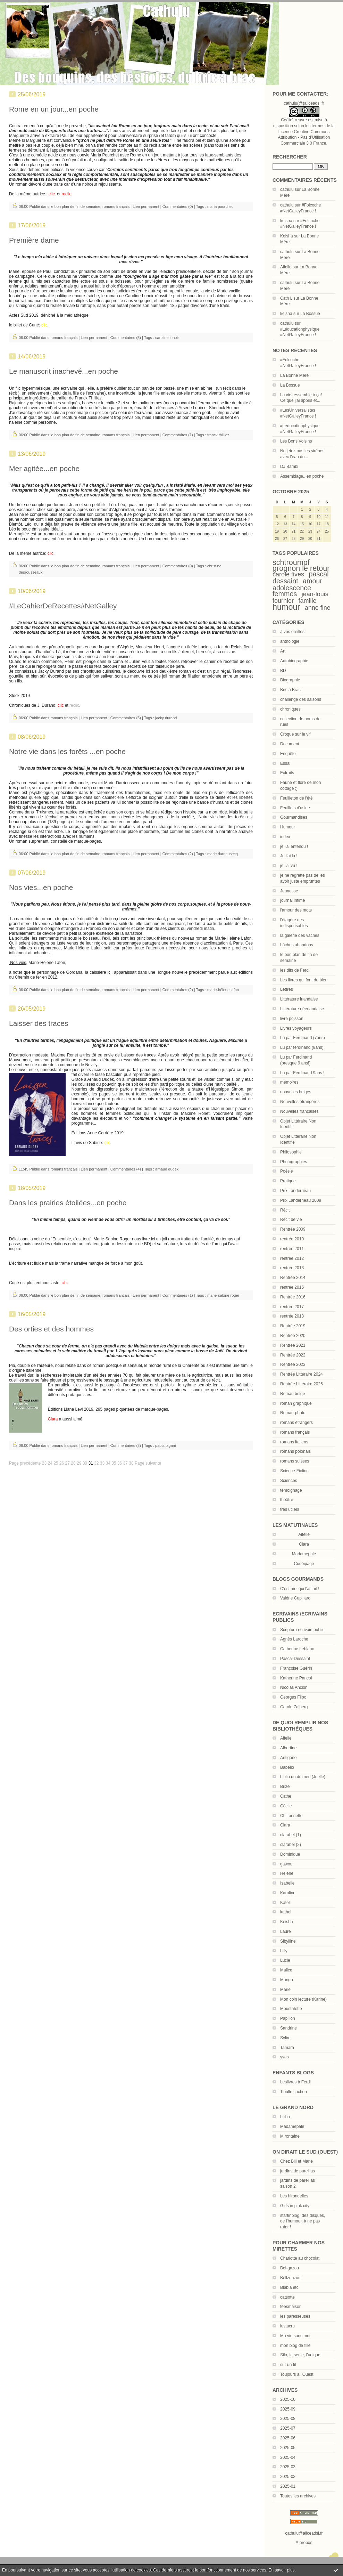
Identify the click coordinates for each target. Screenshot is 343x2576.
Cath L (286, 298)
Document (289, 744)
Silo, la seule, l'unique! (300, 2354)
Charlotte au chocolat (299, 2258)
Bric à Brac (290, 689)
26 (61, 1463)
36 (119, 1463)
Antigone (288, 1757)
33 (102, 1463)
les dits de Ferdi (295, 970)
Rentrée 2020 (293, 1335)
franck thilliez (218, 435)
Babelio (287, 1767)
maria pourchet (220, 206)
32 (96, 1463)
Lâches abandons (296, 944)
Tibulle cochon (293, 2091)
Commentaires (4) (125, 1169)
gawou (286, 1864)
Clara (285, 1825)
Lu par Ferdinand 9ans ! (302, 1072)
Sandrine (288, 2028)
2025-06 (287, 2438)
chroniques (290, 709)
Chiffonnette (291, 1815)
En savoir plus (281, 2570)
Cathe (285, 1796)
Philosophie (291, 1152)
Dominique (290, 1854)
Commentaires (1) (177, 435)
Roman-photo (293, 1412)
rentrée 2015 (292, 1287)
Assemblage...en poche (302, 476)
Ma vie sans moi (295, 2335)
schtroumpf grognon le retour (301, 565)
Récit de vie (291, 1219)
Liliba (285, 2116)
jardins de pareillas (297, 2171)
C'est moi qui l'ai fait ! (299, 1588)
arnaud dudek (166, 1169)
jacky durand (166, 718)
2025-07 (287, 2428)
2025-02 (287, 2476)
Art (282, 651)
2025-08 (287, 2418)
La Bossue (310, 313)
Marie (285, 1989)
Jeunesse (289, 891)
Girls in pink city (294, 2205)
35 (113, 1463)
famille (307, 600)
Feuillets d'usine (295, 807)
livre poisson (291, 1018)
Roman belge (292, 1393)
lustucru (287, 2326)
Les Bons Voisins (296, 441)
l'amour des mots (296, 910)
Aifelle (286, 267)
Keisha (286, 236)
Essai (285, 763)
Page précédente (25, 1463)
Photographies (293, 1161)
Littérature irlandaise (299, 999)
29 (79, 1463)
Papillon (287, 2018)
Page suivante (148, 1463)
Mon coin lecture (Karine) (303, 1999)
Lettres (286, 989)
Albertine (288, 1747)
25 (55, 1463)
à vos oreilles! (293, 631)
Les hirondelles (294, 2196)
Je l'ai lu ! (289, 855)
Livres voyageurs (296, 1028)
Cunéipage (304, 1563)
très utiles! (289, 1509)
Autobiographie (294, 660)
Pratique (288, 1180)
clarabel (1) (290, 1834)
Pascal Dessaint (295, 1658)
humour (286, 606)
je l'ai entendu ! (294, 846)
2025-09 (287, 2409)
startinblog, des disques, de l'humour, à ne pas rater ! (302, 2221)
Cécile (286, 1806)
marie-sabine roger (223, 1295)
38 (131, 1463)
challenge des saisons (300, 699)
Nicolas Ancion (294, 1687)
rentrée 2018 (292, 1316)
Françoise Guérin (296, 1668)
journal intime (292, 900)
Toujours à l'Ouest (296, 2374)
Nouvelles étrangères (299, 1101)
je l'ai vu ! (289, 865)
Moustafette (291, 2008)
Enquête (288, 753)
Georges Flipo (293, 1697)
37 (125, 1463)
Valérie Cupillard (295, 1598)
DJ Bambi (289, 466)
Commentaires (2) (177, 854)
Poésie (286, 1171)
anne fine (318, 607)
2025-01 (287, 2486)
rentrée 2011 (292, 1248)
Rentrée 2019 (293, 1325)
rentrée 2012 (292, 1258)
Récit (285, 1210)
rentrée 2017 (292, 1306)
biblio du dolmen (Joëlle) (302, 1776)
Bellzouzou (290, 2277)
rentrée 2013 (292, 1267)
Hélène (286, 1873)
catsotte (287, 2297)
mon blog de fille (295, 2345)
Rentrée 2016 (293, 1297)
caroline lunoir (167, 337)
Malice (286, 1970)
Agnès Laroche (294, 1639)
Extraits (287, 772)
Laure (285, 1931)
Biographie (290, 680)
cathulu (287, 189)
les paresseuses (295, 2316)
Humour (287, 827)
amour (312, 581)
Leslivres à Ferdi (295, 2082)
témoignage (291, 1490)
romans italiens (294, 1442)
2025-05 (287, 2447)
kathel (285, 1912)
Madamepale (304, 1554)
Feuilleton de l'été (296, 798)
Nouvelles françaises (299, 1111)
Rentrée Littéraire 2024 (301, 1374)
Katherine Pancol (296, 1678)
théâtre (286, 1499)
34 (108, 1463)
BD (283, 670)
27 (67, 1463)
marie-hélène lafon (223, 990)
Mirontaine (290, 2136)
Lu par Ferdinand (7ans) (302, 1037)
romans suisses (294, 1461)
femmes (285, 594)
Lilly (283, 1951)
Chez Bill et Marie (296, 2161)
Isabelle (287, 1883)
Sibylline (288, 1941)
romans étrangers (296, 1422)
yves (284, 2057)
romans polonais (295, 1451)
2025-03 (287, 2466)
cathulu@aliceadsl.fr (304, 2533)
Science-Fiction (294, 1470)
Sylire (285, 2037)
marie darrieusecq (222, 854)
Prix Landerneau (295, 1190)
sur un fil (288, 2364)
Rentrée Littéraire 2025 (301, 1384)
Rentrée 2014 (293, 1277)
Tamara (287, 2047)
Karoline (287, 1892)
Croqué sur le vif (295, 734)
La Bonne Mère (294, 375)
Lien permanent (146, 206)
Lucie (285, 1960)
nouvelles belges (295, 1091)
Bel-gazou (289, 2268)
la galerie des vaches (299, 935)
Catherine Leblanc (297, 1648)
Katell (285, 1902)
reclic (74, 705)
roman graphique (296, 1403)
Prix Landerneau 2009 (300, 1200)
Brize (285, 1786)
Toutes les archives (298, 2496)
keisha (286, 220)
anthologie (289, 641)
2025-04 (287, 2457)
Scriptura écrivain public (302, 1629)
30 (85, 1463)
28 (73, 1463)
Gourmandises (293, 817)
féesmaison (290, 2306)
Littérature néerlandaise (302, 1008)
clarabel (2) (290, 1844)
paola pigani (165, 1445)
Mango (286, 1979)
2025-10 (287, 2399)
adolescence (292, 588)
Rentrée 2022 (293, 1355)
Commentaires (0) (177, 206)
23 (44, 1463)
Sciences (288, 1480)
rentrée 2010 (292, 1239)
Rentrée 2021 (293, 1345)
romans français (295, 1432)
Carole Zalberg (294, 1706)
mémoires (289, 1082)
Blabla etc (289, 2287)
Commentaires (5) (125, 337)
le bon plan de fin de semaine (75, 206)
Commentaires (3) (125, 1445)
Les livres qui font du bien (303, 980)
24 (50, 1463)
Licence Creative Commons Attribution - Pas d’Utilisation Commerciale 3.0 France (304, 137)
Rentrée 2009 (293, 1229)
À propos (303, 2542)
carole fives (288, 574)
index (285, 836)
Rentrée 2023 (293, 1364)
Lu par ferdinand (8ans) (302, 1047)
